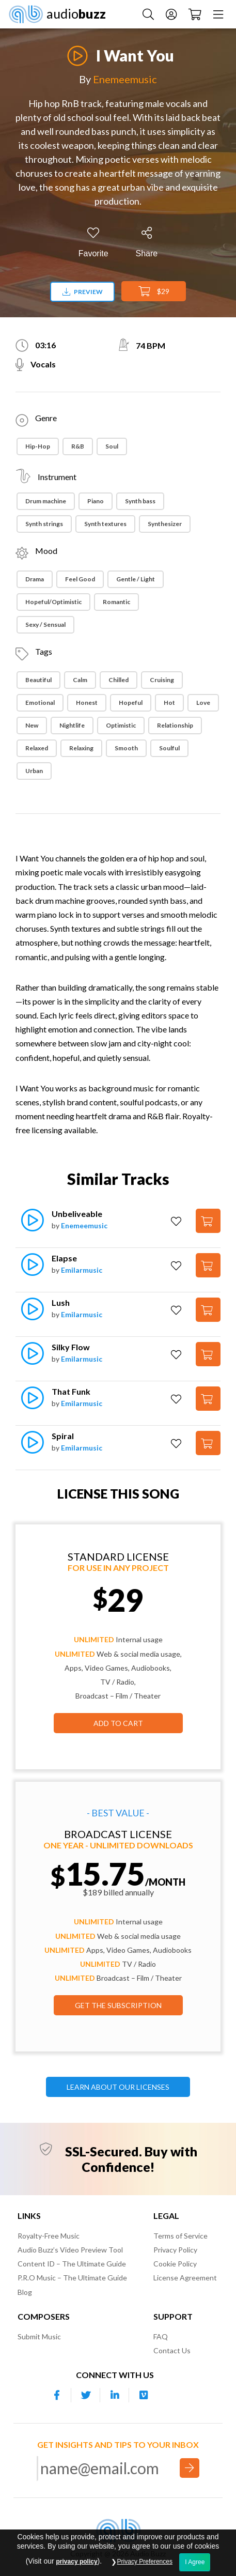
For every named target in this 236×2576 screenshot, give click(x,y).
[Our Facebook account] (56, 2395)
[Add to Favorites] (93, 242)
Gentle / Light (135, 579)
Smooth (126, 748)
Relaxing (81, 748)
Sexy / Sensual (45, 624)
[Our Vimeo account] (143, 2395)
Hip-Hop (37, 446)
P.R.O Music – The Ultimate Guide (72, 2277)
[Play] (77, 49)
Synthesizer (165, 524)
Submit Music (39, 2336)
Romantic (116, 602)
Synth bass (140, 501)
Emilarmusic (81, 1270)
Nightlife (72, 725)
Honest (87, 702)
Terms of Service (180, 2235)
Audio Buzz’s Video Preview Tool (70, 2249)
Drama (34, 579)
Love (203, 702)
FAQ (160, 2336)
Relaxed (36, 748)
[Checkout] (195, 14)
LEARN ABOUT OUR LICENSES (118, 2087)
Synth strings (44, 524)
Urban (34, 771)
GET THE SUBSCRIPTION (118, 2005)
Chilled (118, 680)
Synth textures (105, 524)
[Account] (171, 14)
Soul (111, 446)
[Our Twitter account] (85, 2395)
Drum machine (45, 501)
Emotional (40, 702)
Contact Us (172, 2350)
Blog (25, 2292)
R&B (77, 446)
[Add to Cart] (208, 1221)
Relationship (175, 725)
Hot (169, 702)
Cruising (162, 680)
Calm (80, 680)
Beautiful (38, 680)
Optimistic (121, 725)
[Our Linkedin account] (114, 2395)
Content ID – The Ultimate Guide (72, 2263)
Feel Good (80, 579)
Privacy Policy (175, 2249)
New (31, 725)
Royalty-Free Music (49, 2235)
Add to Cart (118, 1723)
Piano (95, 501)
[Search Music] (148, 14)
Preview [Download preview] (82, 292)
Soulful (169, 748)
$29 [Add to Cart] (153, 291)
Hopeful (131, 702)
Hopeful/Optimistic (53, 602)
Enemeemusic (125, 79)
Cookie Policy (175, 2263)
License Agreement (185, 2277)
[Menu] (218, 14)
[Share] (147, 242)
